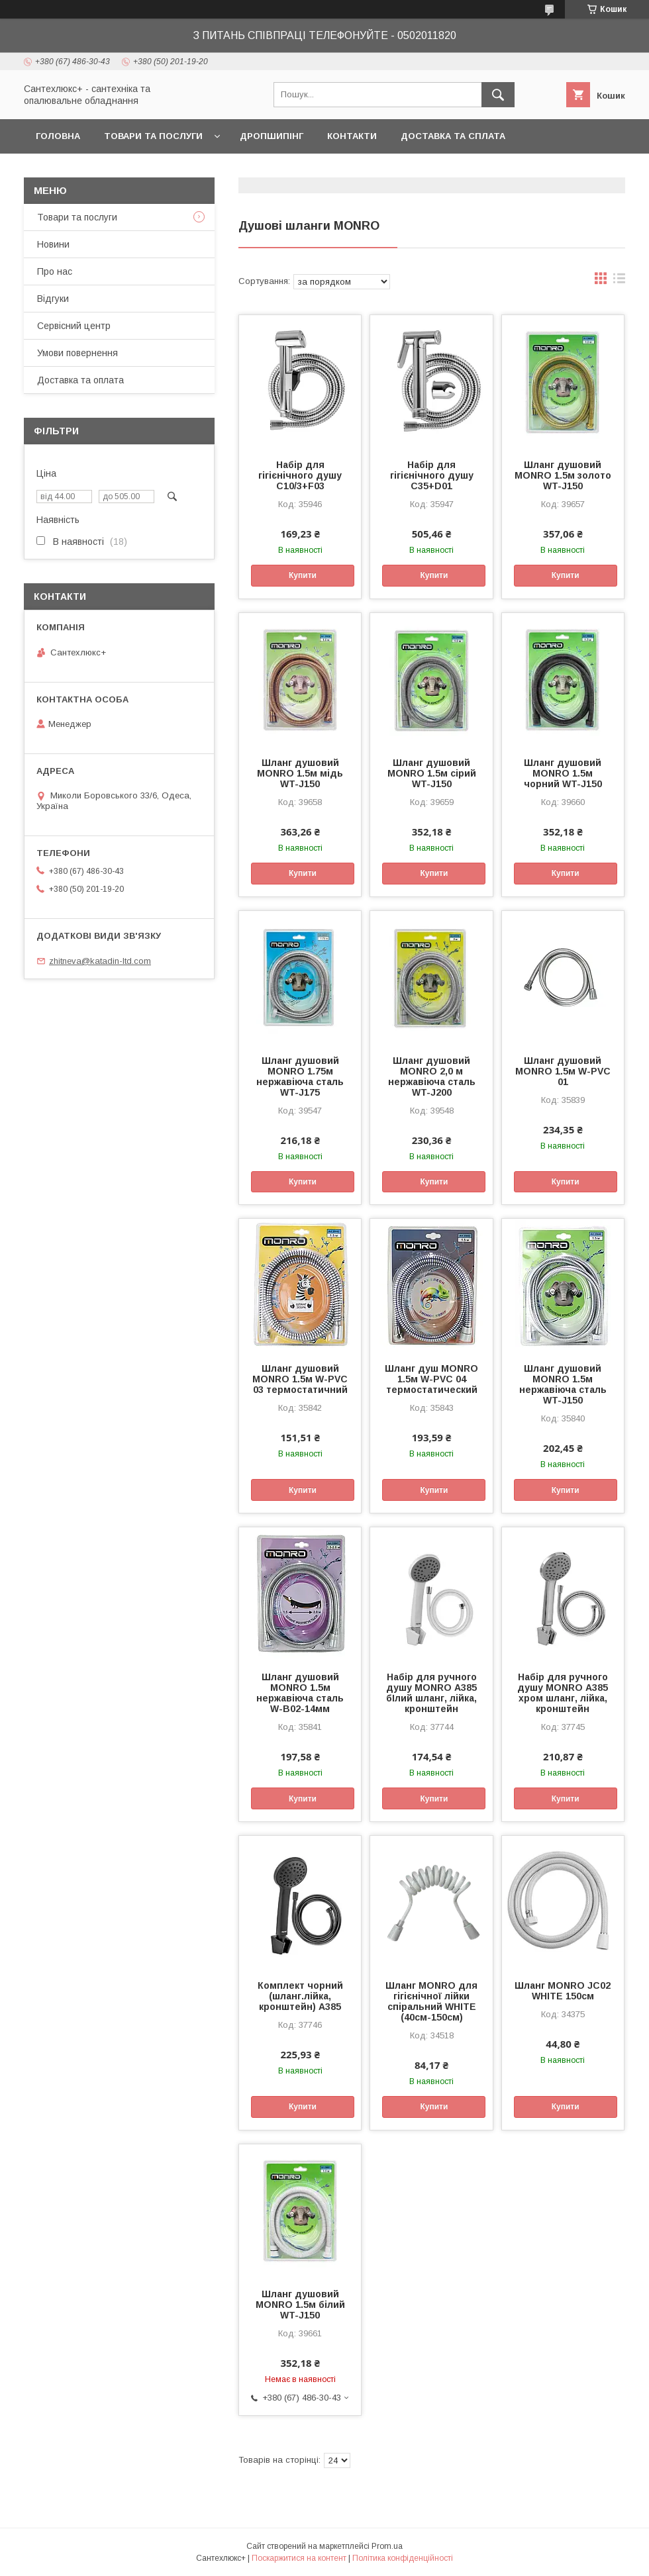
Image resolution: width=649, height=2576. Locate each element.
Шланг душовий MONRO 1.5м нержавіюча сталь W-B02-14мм (300, 1693)
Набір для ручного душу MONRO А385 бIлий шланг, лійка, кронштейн (431, 1693)
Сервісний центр (74, 325)
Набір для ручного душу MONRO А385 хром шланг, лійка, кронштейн (562, 1693)
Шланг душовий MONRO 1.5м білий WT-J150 (300, 2304)
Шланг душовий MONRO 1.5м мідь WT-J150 (300, 773)
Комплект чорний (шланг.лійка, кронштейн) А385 (300, 1996)
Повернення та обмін (92, 170)
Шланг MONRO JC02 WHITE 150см (563, 1990)
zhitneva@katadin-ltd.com (100, 961)
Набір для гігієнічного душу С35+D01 (432, 475)
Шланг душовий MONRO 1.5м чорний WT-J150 (563, 773)
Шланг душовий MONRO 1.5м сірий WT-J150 (431, 773)
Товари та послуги (153, 136)
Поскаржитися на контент (299, 2558)
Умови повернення (77, 353)
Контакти (352, 136)
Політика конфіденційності (402, 2558)
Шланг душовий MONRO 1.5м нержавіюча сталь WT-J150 (563, 1384)
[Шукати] (498, 94)
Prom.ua (387, 2546)
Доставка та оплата (80, 380)
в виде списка (619, 281)
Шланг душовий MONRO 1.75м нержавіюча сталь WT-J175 (300, 1076)
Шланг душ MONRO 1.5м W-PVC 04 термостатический (431, 1379)
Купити (303, 575)
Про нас (54, 271)
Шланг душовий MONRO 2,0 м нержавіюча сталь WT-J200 (431, 1076)
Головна (58, 136)
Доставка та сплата (453, 136)
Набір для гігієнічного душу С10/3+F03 (300, 475)
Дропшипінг (271, 136)
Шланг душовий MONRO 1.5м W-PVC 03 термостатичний (300, 1379)
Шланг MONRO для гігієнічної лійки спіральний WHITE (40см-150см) (431, 2001)
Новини (53, 244)
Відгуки (53, 298)
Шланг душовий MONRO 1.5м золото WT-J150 (563, 475)
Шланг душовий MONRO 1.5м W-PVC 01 (563, 1071)
